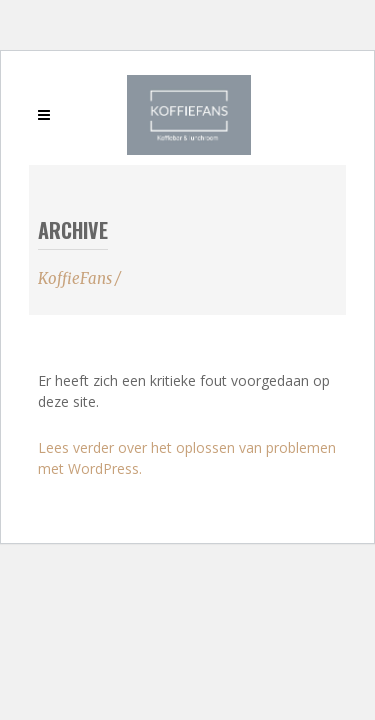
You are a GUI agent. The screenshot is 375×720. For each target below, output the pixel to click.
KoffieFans (75, 278)
